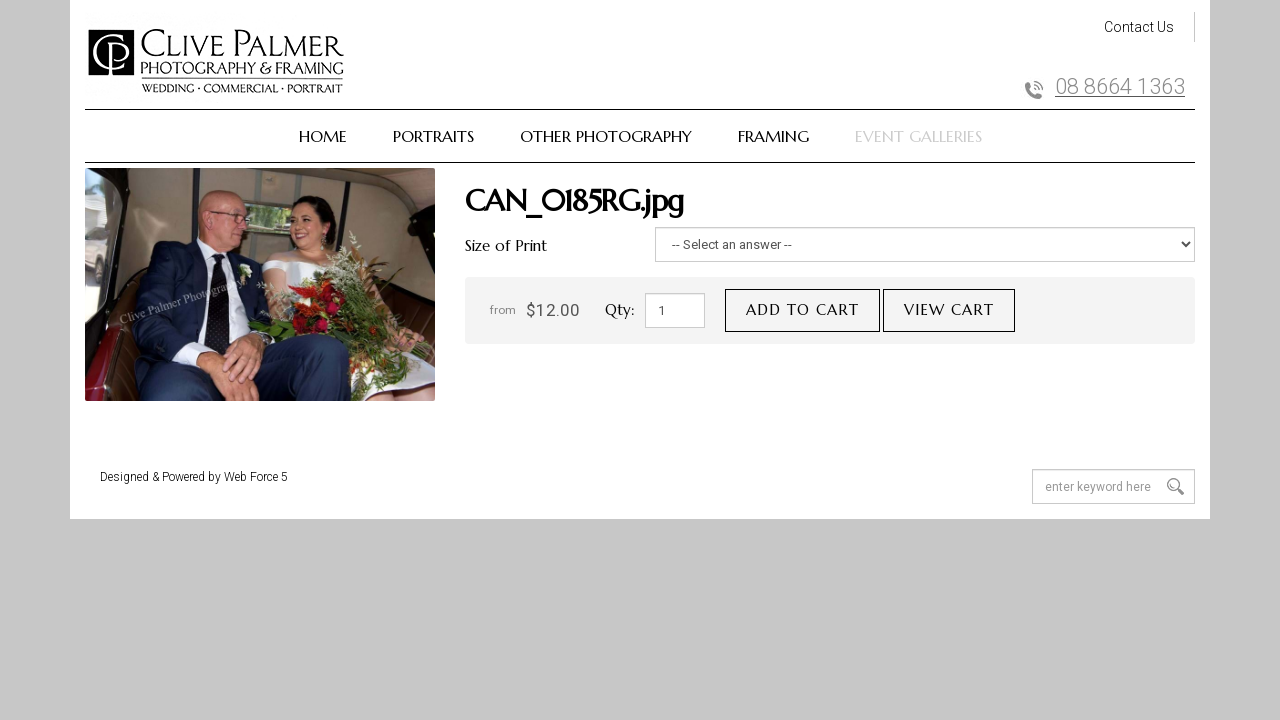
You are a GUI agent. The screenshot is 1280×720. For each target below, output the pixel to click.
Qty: (620, 309)
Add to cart (802, 309)
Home (323, 136)
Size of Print (506, 245)
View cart (949, 309)
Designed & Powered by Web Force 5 (194, 477)
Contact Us (1139, 27)
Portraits (433, 136)
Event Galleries (918, 136)
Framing (773, 136)
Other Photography (606, 136)
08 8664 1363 (1120, 87)
